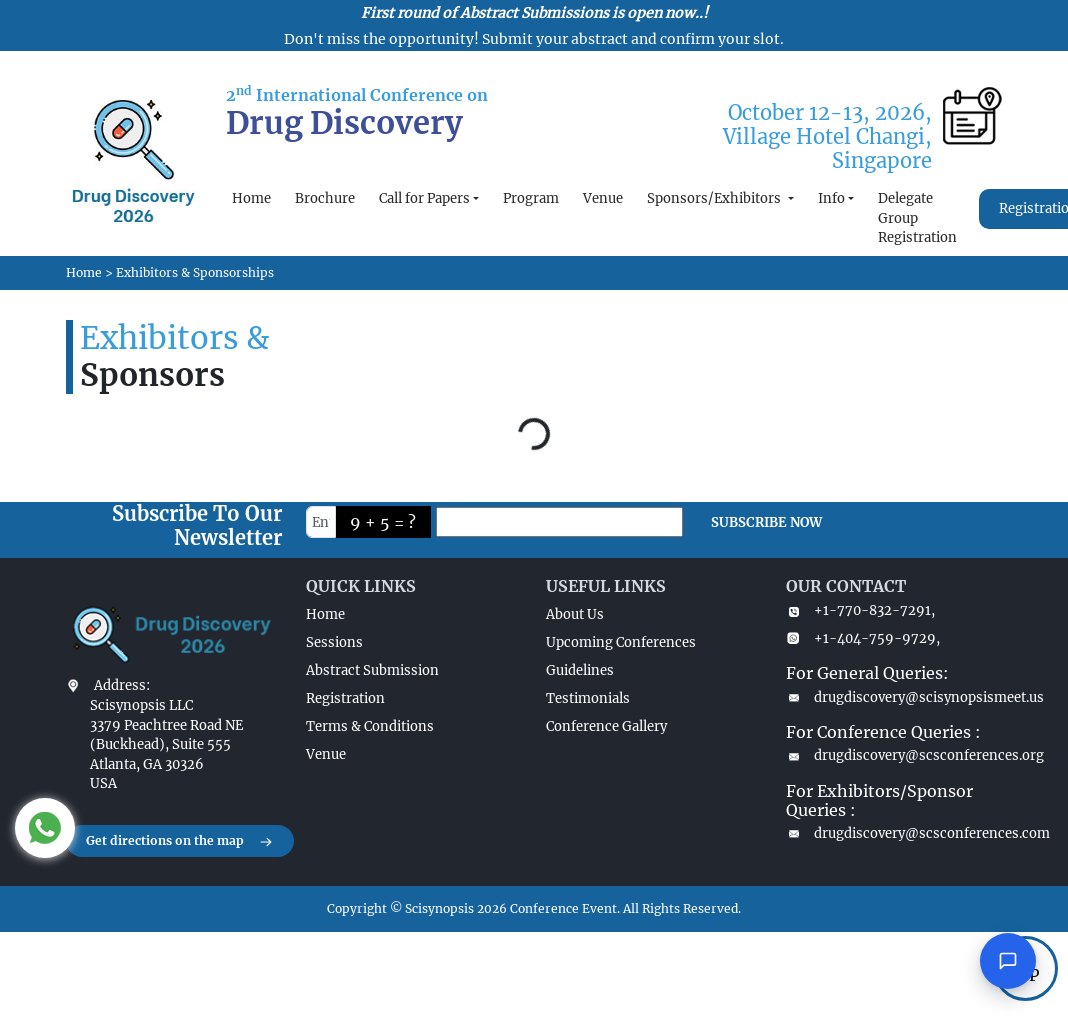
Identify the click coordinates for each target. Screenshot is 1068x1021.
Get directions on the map (180, 842)
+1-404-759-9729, (863, 638)
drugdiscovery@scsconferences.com (894, 833)
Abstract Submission (372, 670)
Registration (345, 698)
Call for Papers (424, 198)
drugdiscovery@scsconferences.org (894, 755)
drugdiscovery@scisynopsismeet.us (894, 697)
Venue (603, 198)
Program (531, 198)
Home (251, 198)
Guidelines (580, 670)
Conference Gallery (606, 726)
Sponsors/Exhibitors (715, 198)
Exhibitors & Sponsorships (195, 272)
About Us (575, 614)
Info (831, 198)
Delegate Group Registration (917, 218)
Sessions (334, 642)
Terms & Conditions (370, 726)
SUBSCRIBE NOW (766, 522)
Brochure (325, 198)
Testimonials (588, 698)
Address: (122, 685)
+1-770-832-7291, (860, 610)
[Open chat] (1008, 961)
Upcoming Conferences (621, 642)
